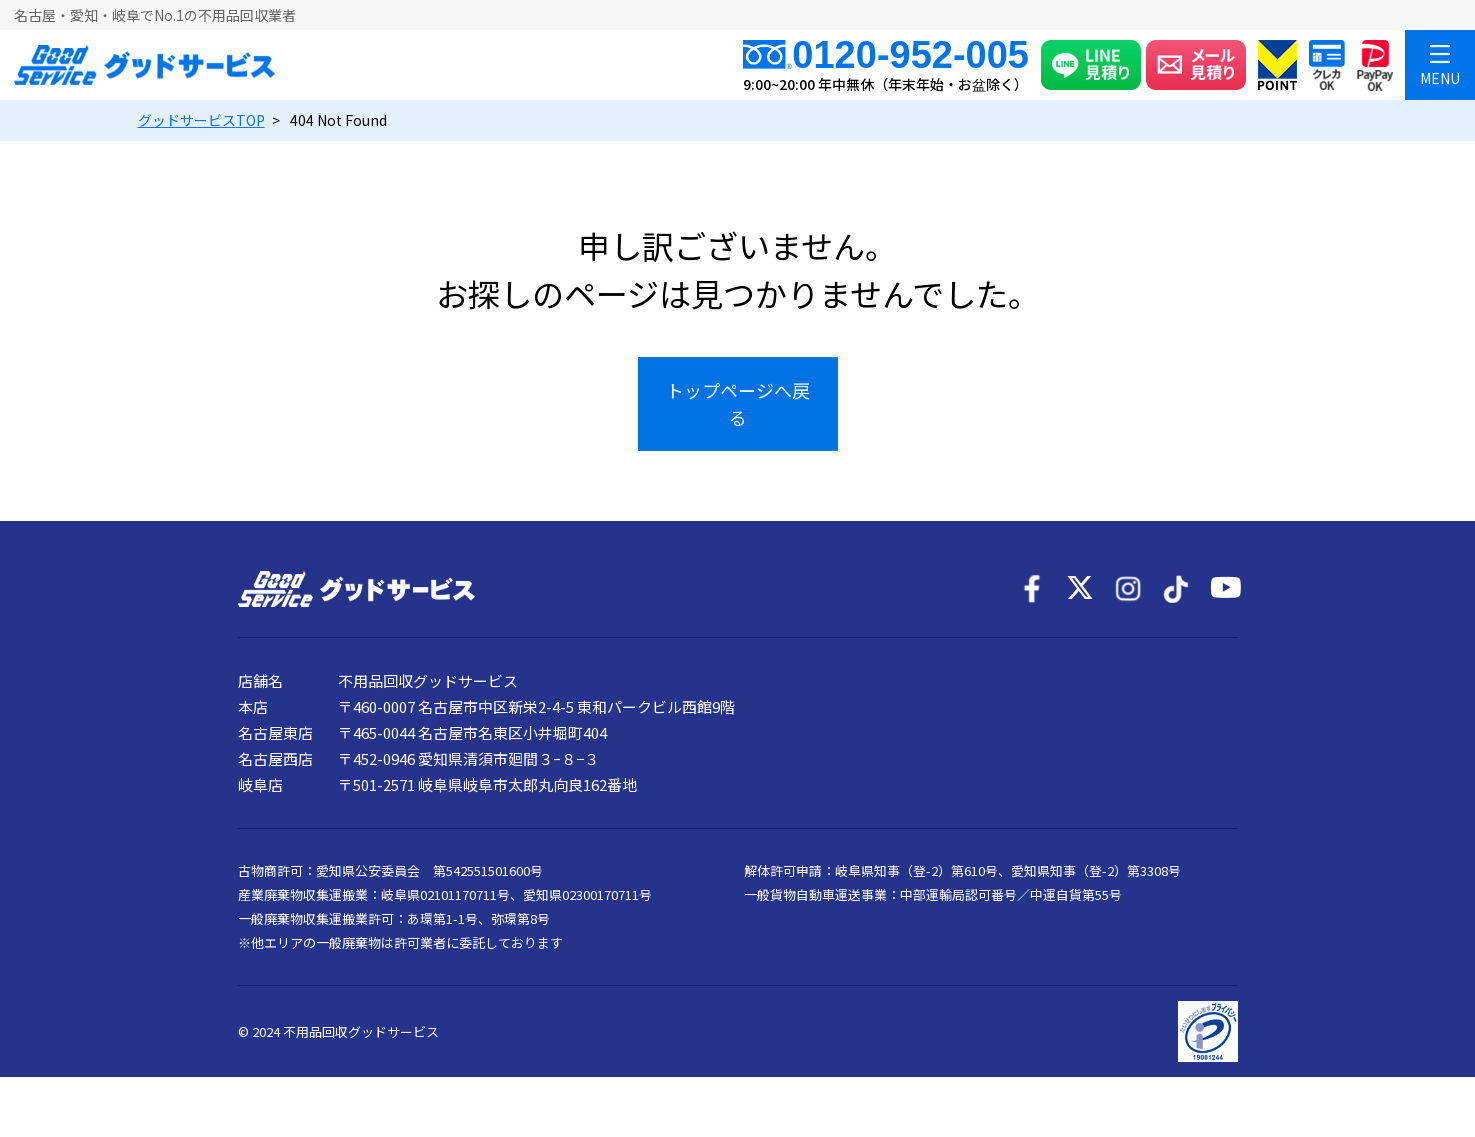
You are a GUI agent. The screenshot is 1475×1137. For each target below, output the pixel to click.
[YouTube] (1224, 589)
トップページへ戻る (738, 403)
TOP (201, 120)
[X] (1080, 589)
